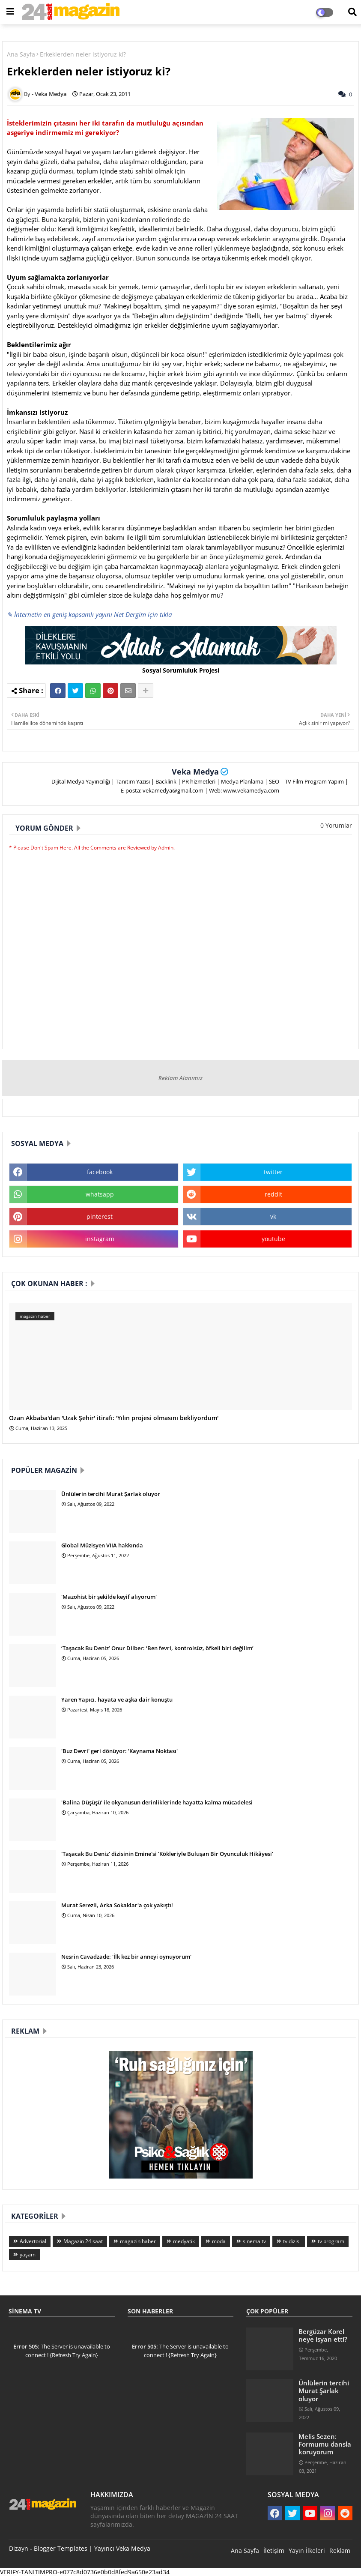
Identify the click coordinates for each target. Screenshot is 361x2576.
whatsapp (100, 1194)
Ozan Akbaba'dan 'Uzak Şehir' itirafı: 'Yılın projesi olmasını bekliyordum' (113, 1418)
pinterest (100, 1216)
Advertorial (33, 2241)
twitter (273, 1172)
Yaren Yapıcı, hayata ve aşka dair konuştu (117, 1699)
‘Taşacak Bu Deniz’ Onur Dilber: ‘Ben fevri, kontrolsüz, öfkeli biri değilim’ (157, 1648)
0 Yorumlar (336, 825)
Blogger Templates (60, 2548)
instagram (99, 1239)
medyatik (184, 2241)
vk (273, 1216)
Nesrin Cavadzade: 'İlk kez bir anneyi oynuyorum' (126, 1956)
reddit (273, 1194)
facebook (100, 1172)
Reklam (339, 2550)
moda (219, 2241)
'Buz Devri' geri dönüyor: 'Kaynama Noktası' (119, 1751)
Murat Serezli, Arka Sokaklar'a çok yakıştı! (117, 1905)
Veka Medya (195, 771)
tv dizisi (292, 2241)
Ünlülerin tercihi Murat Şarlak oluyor (110, 1494)
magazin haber (138, 2241)
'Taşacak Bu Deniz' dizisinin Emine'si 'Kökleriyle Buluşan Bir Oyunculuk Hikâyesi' (167, 1854)
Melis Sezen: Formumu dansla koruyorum (324, 2444)
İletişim (273, 2550)
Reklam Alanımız (180, 1078)
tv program (331, 2241)
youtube (273, 1239)
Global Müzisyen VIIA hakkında (102, 1545)
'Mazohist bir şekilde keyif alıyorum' (109, 1597)
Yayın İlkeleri (307, 2550)
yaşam (28, 2254)
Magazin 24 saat (83, 2241)
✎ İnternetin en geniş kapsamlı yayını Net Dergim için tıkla (89, 614)
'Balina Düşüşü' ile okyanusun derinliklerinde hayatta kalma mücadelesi (157, 1802)
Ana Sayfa (21, 54)
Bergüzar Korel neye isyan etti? (322, 2335)
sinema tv (254, 2241)
